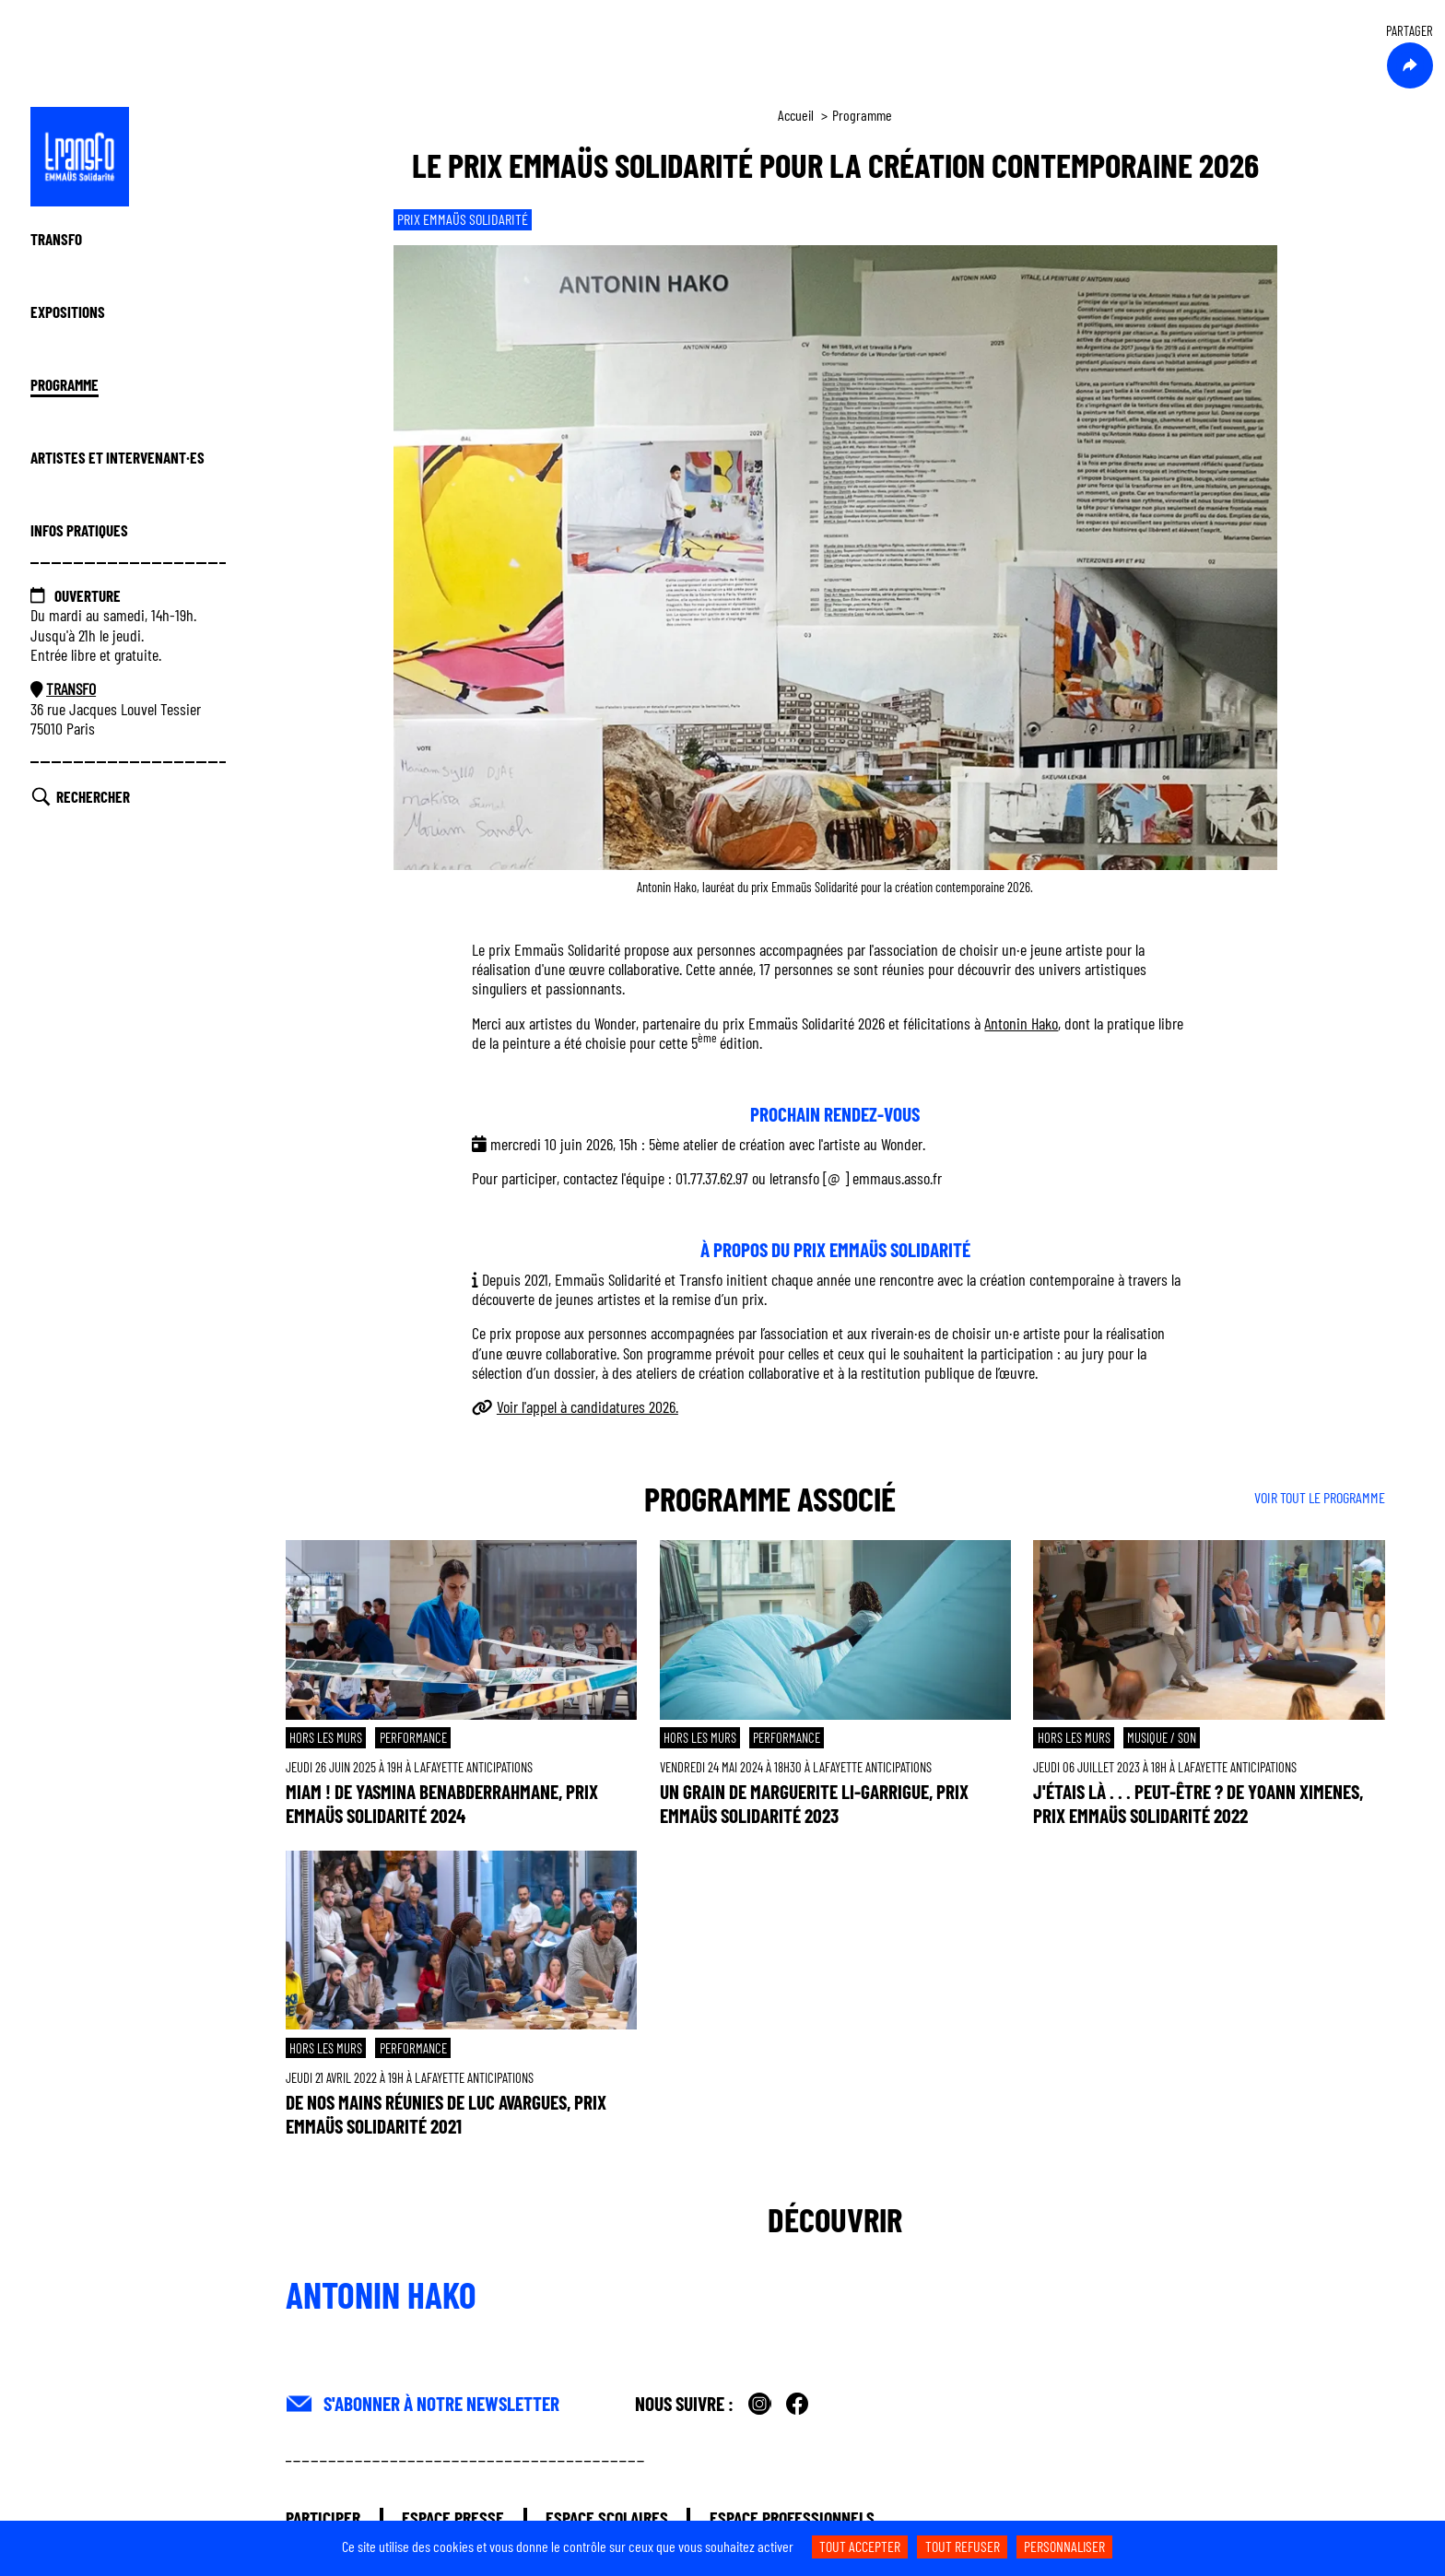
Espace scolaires (607, 2517)
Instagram (759, 2404)
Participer (323, 2517)
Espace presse (453, 2517)
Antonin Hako (1021, 1023)
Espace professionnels (792, 2517)
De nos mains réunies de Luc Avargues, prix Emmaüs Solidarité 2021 (446, 2113)
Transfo (56, 238)
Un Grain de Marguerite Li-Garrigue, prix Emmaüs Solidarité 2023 (814, 1803)
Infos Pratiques (79, 530)
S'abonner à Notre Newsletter (441, 2403)
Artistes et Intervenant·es (117, 457)
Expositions (67, 311)
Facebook (797, 2404)
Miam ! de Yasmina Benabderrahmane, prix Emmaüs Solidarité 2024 (442, 1803)
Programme (64, 384)
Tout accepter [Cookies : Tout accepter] (859, 2546)
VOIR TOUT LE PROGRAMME (1319, 1497)
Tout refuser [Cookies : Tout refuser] (962, 2546)
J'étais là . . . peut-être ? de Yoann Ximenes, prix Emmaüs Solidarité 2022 (1198, 1803)
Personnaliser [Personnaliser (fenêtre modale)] (1064, 2546)
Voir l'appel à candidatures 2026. (587, 1406)
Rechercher (93, 796)
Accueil (796, 115)
